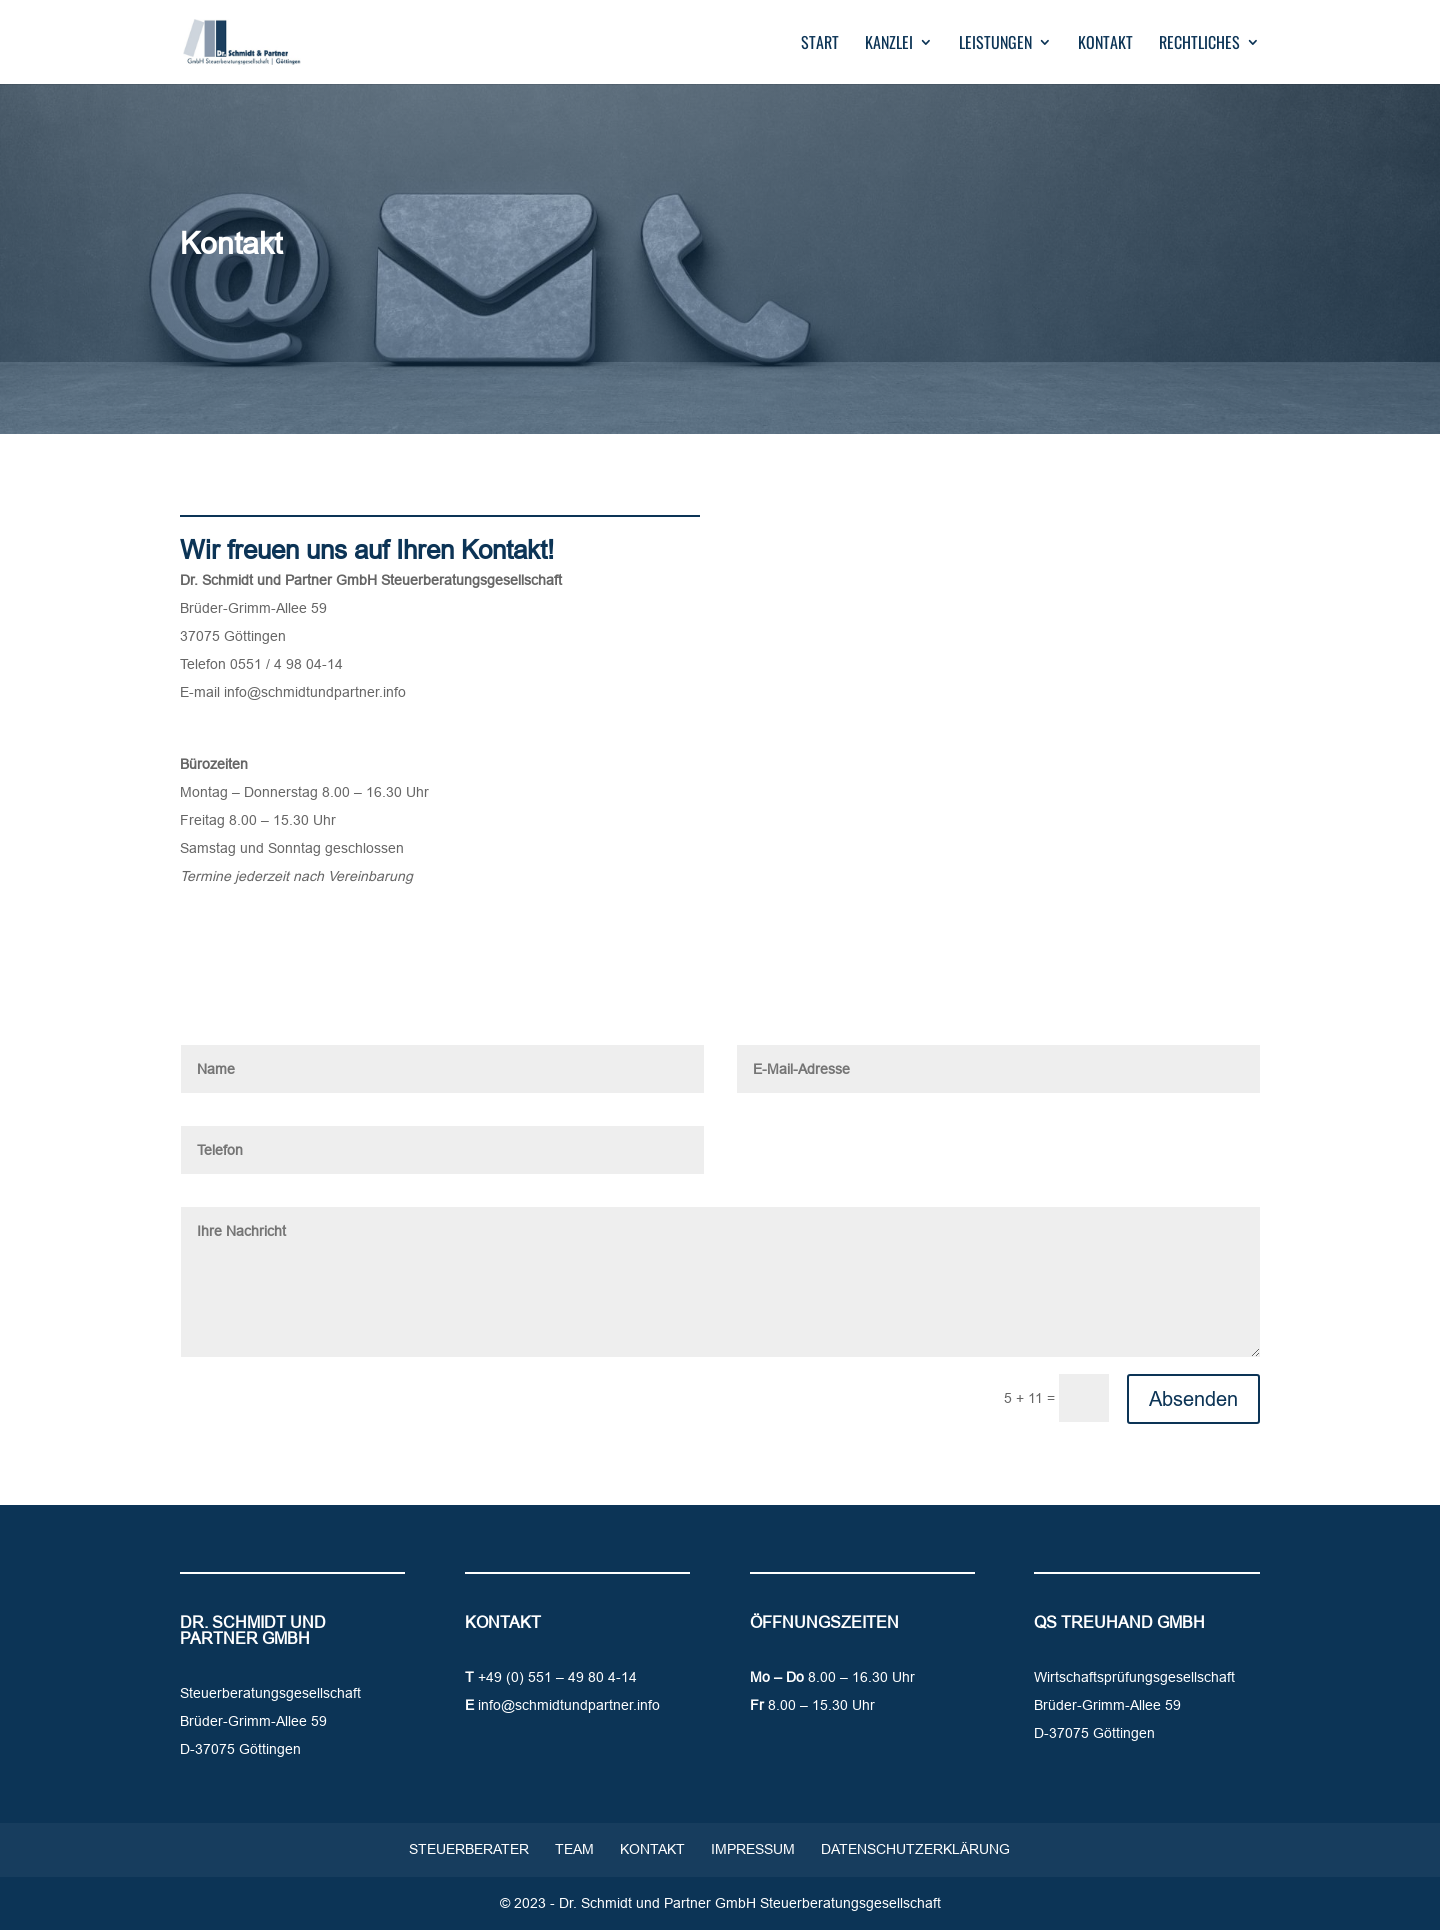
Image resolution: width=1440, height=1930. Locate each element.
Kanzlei (889, 44)
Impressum (753, 1849)
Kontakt (1105, 44)
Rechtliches (1199, 44)
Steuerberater (469, 1849)
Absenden (1193, 1398)
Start (820, 44)
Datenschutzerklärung (915, 1849)
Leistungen (995, 44)
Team (574, 1849)
